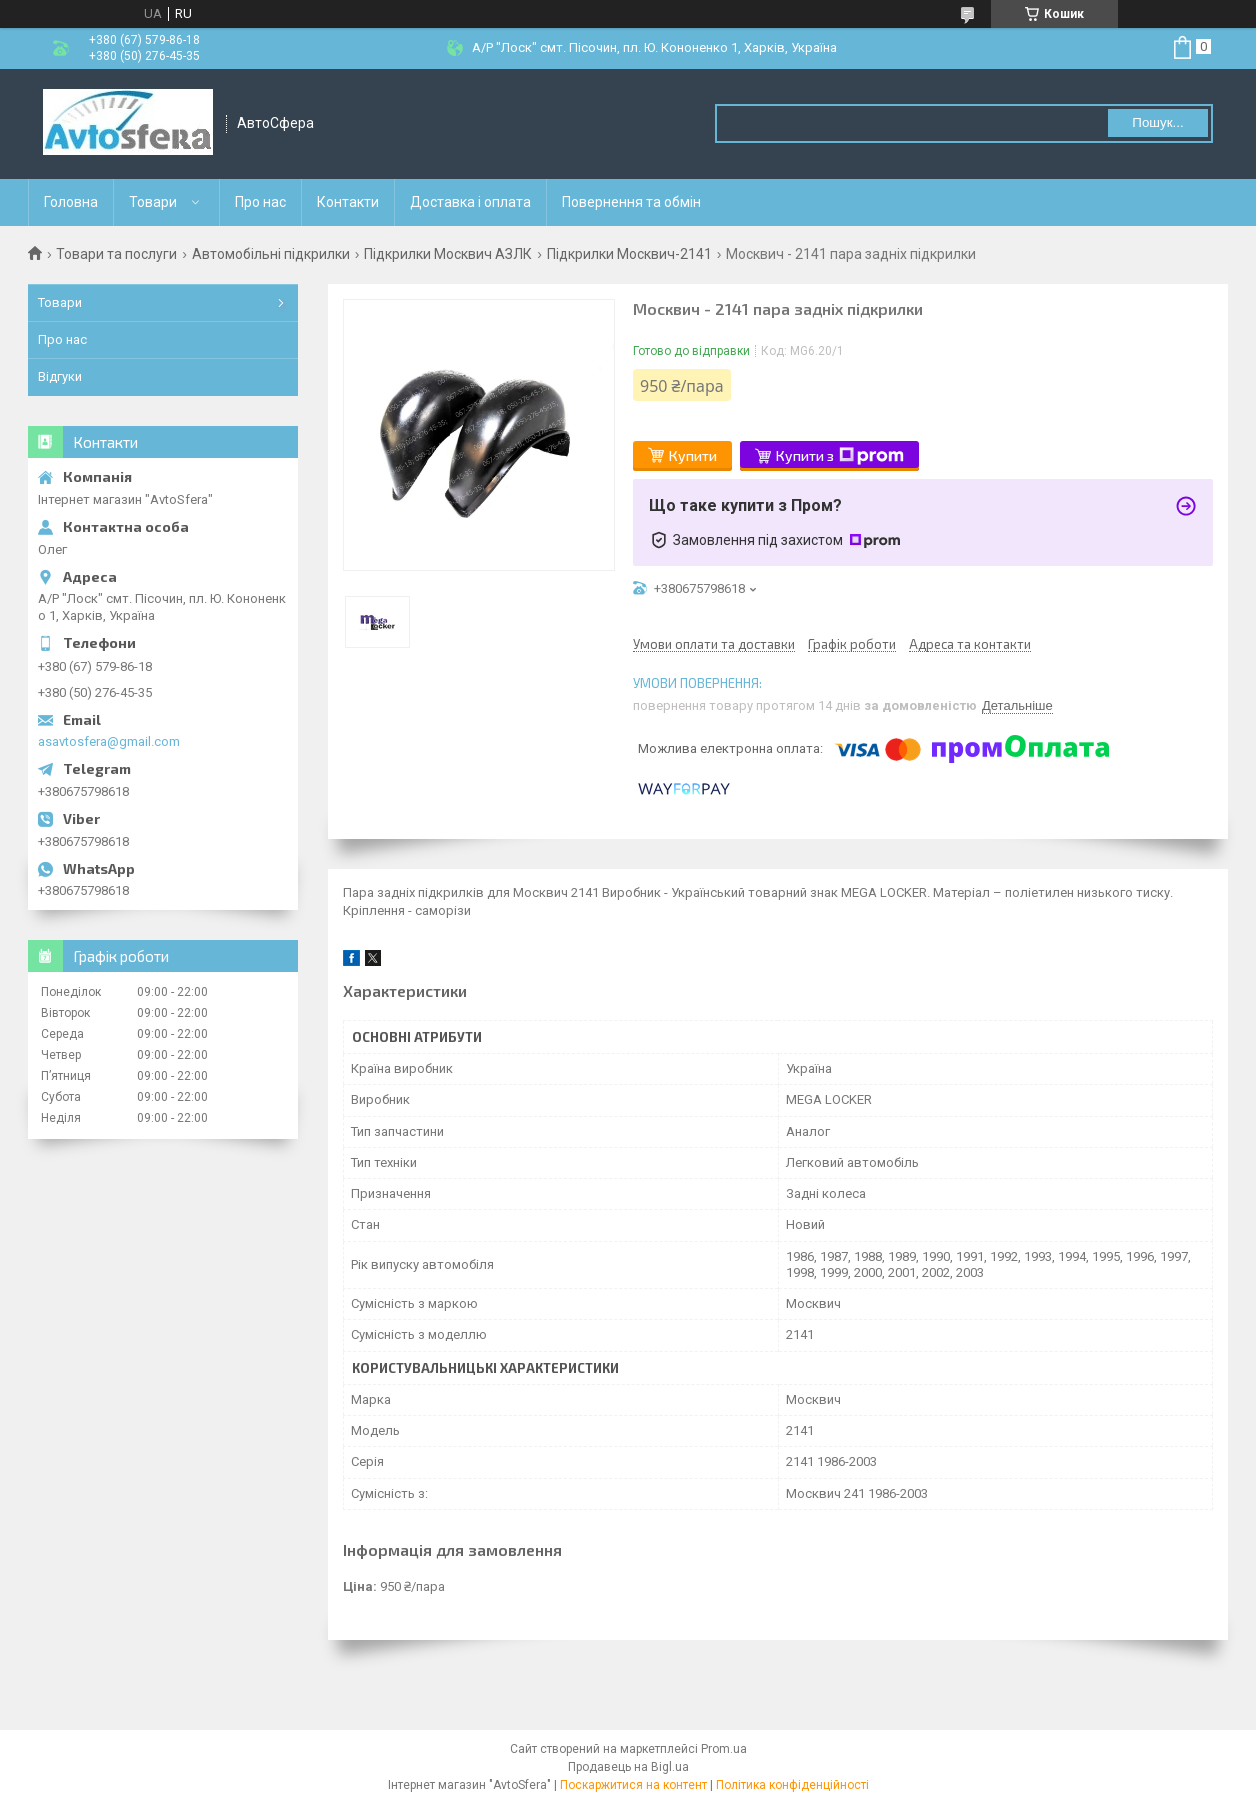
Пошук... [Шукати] (1157, 122)
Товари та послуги (116, 254)
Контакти (348, 202)
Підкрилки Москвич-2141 (629, 254)
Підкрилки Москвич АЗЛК (448, 254)
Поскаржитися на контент (633, 1785)
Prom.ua (724, 1749)
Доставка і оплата (470, 202)
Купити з (840, 456)
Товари (153, 202)
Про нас (260, 202)
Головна (71, 202)
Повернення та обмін (631, 202)
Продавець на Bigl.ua (628, 1767)
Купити (693, 455)
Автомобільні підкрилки (271, 254)
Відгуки (60, 376)
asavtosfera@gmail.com (109, 741)
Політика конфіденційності (792, 1785)
